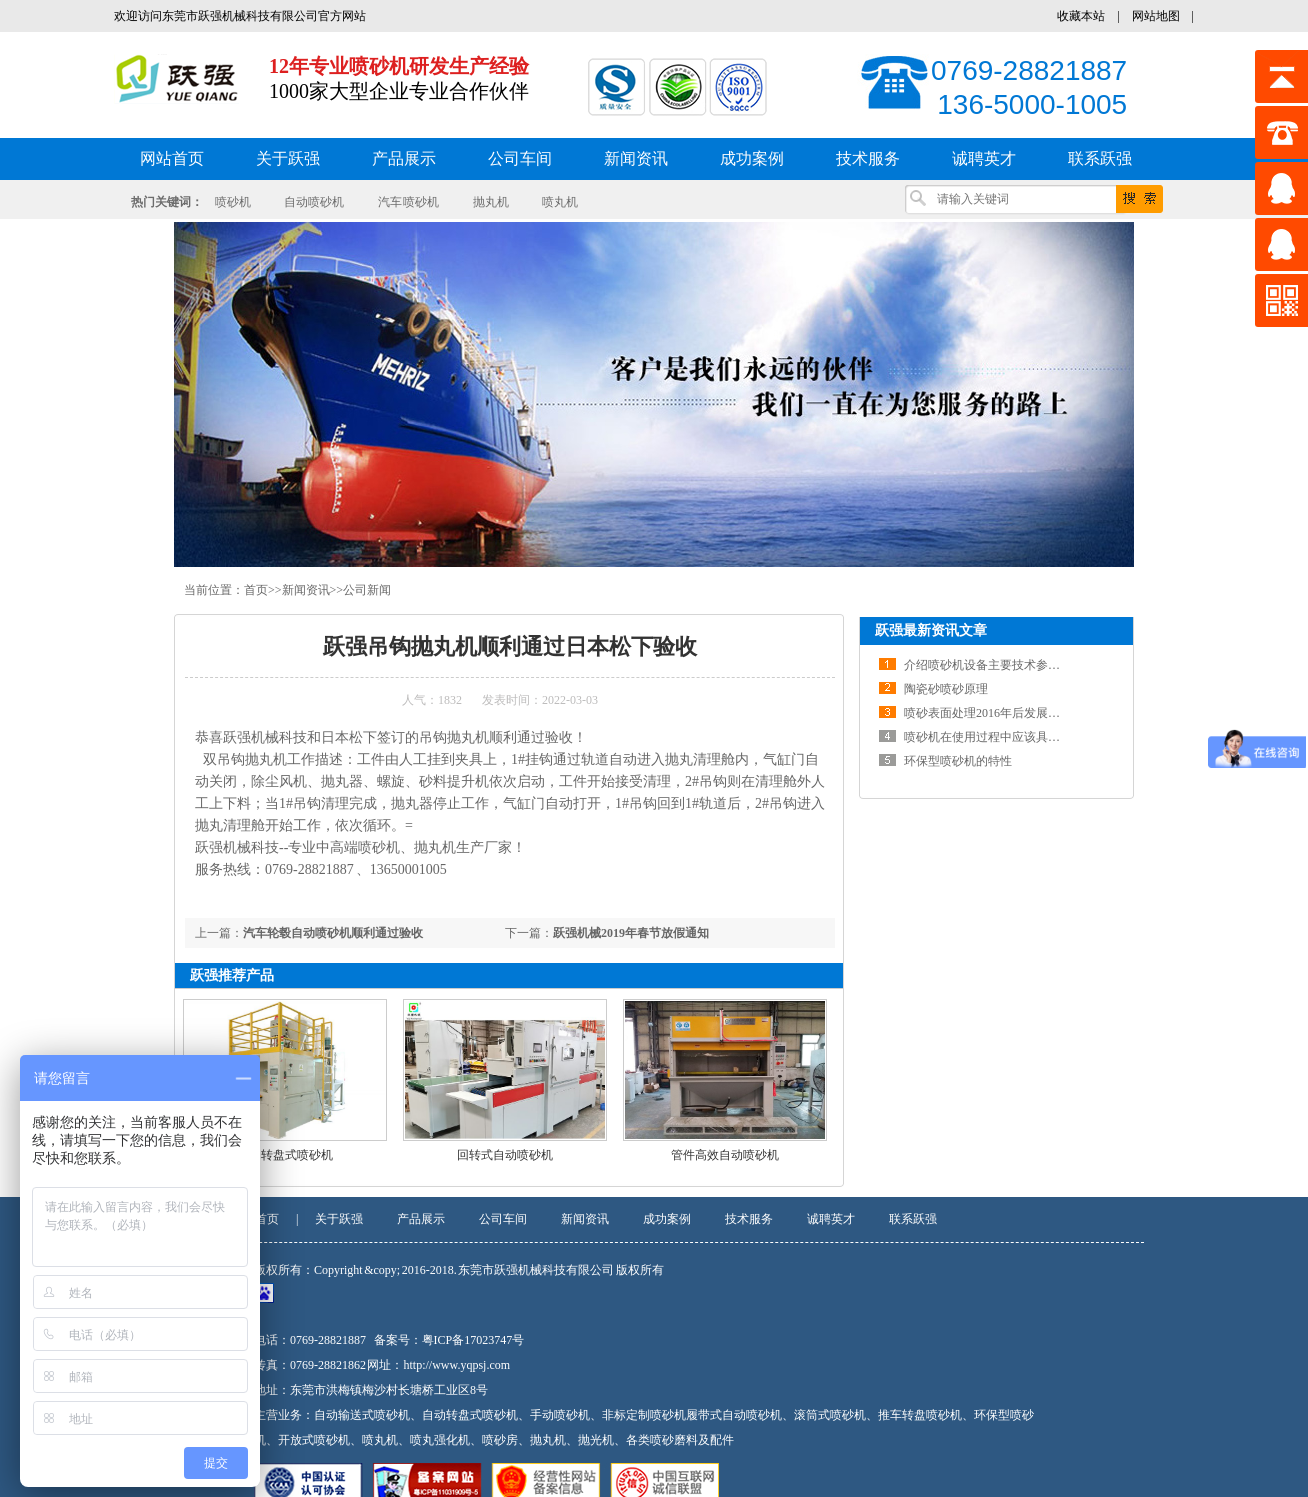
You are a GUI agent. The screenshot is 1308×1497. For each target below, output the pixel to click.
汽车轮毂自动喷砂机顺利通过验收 (333, 933)
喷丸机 (560, 202)
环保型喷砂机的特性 (958, 761)
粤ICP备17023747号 (473, 1340)
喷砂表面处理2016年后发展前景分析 (1000, 713)
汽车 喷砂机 (409, 202)
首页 (256, 590)
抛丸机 (491, 202)
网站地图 (1156, 16)
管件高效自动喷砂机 (725, 1155)
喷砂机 (233, 202)
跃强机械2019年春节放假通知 (631, 933)
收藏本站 (1081, 16)
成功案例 (667, 1219)
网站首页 (172, 158)
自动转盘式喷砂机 (285, 1155)
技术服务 (749, 1219)
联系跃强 (913, 1219)
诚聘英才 (831, 1219)
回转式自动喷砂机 (505, 1155)
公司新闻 (367, 590)
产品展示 (421, 1219)
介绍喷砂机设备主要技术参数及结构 (1000, 665)
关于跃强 (339, 1219)
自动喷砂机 (314, 202)
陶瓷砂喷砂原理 (946, 689)
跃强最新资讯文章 (931, 630)
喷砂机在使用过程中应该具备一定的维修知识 (1024, 737)
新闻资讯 (306, 590)
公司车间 (503, 1219)
